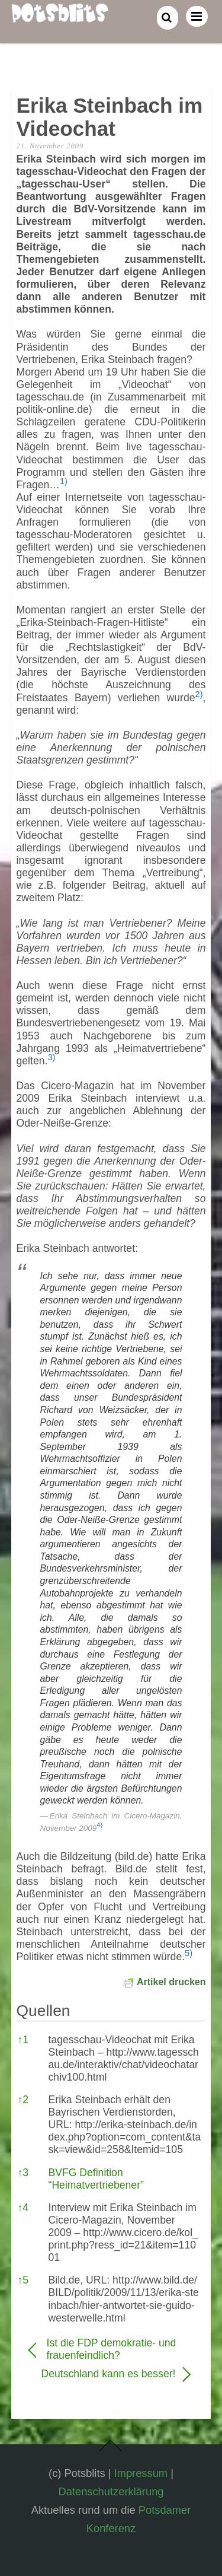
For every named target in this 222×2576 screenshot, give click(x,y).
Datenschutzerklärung (111, 2491)
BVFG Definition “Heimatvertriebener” (96, 2179)
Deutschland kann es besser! (102, 2374)
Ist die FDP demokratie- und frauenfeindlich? (111, 2349)
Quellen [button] (43, 2011)
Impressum (141, 2473)
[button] (63, 485)
